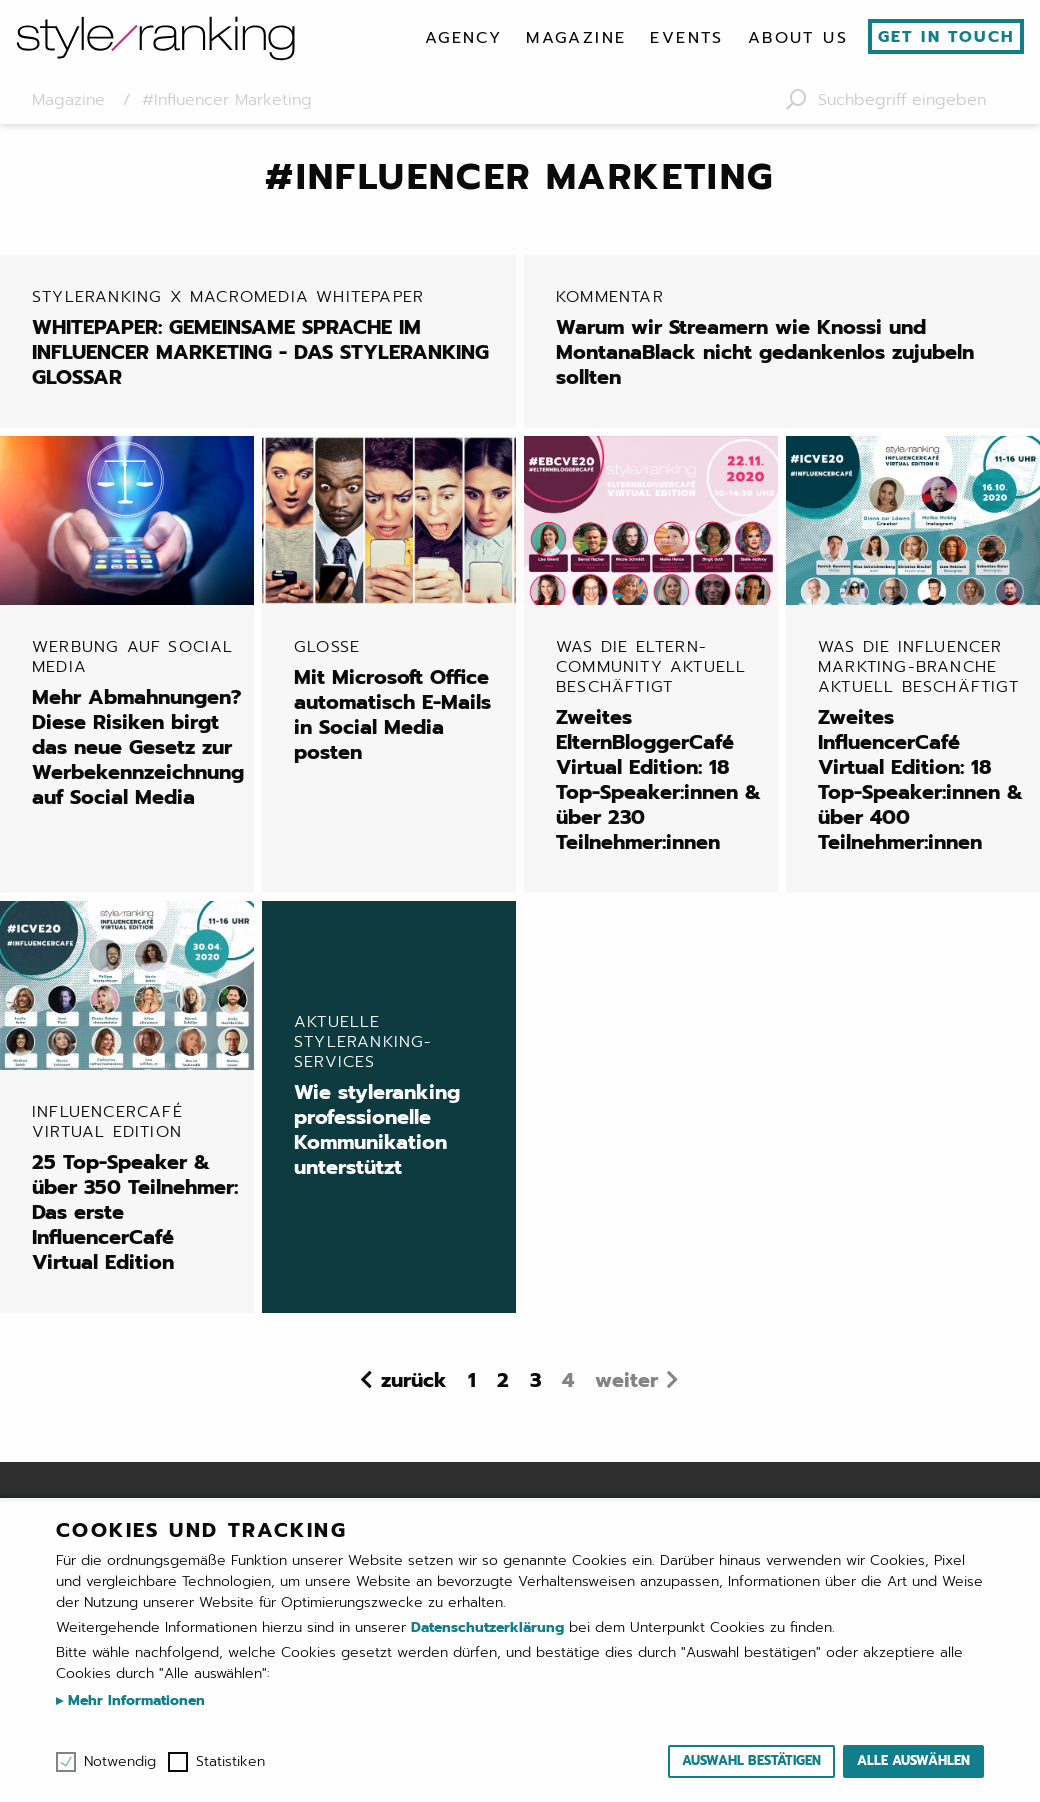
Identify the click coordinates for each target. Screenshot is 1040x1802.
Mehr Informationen (134, 1700)
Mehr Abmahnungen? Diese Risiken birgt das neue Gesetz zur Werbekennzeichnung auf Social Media (138, 723)
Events (686, 38)
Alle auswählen (913, 1760)
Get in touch (946, 37)
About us (798, 38)
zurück (414, 1380)
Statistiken (230, 1762)
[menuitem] (463, 38)
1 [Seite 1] (472, 1380)
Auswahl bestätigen (751, 1760)
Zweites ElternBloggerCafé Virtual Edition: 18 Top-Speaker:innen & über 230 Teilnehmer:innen (659, 746)
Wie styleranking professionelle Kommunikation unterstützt (389, 1097)
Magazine (576, 38)
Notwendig (120, 1762)
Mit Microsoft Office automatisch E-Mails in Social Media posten (397, 701)
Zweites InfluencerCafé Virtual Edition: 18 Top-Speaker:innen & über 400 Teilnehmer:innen (921, 746)
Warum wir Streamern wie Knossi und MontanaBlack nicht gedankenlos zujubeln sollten (790, 338)
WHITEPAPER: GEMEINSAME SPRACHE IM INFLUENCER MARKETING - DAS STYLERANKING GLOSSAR (266, 338)
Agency (463, 38)
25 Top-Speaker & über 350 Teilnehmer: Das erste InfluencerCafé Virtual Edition (135, 1189)
